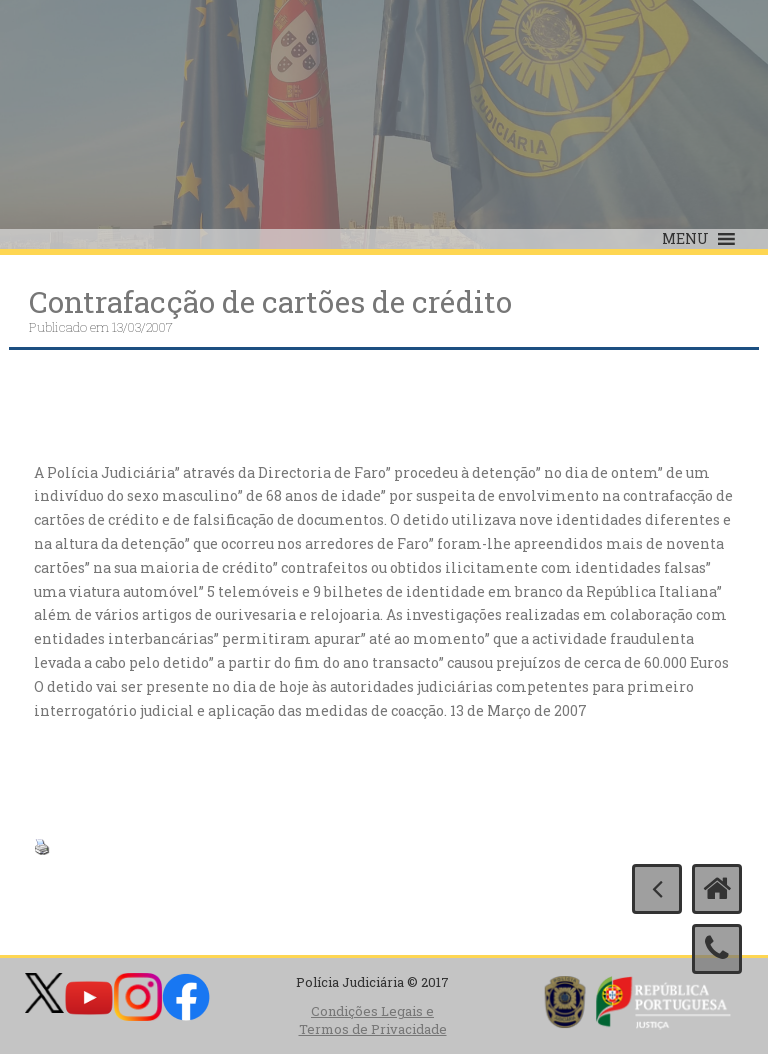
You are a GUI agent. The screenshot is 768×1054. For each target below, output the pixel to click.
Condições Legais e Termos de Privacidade (373, 1020)
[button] (685, 239)
